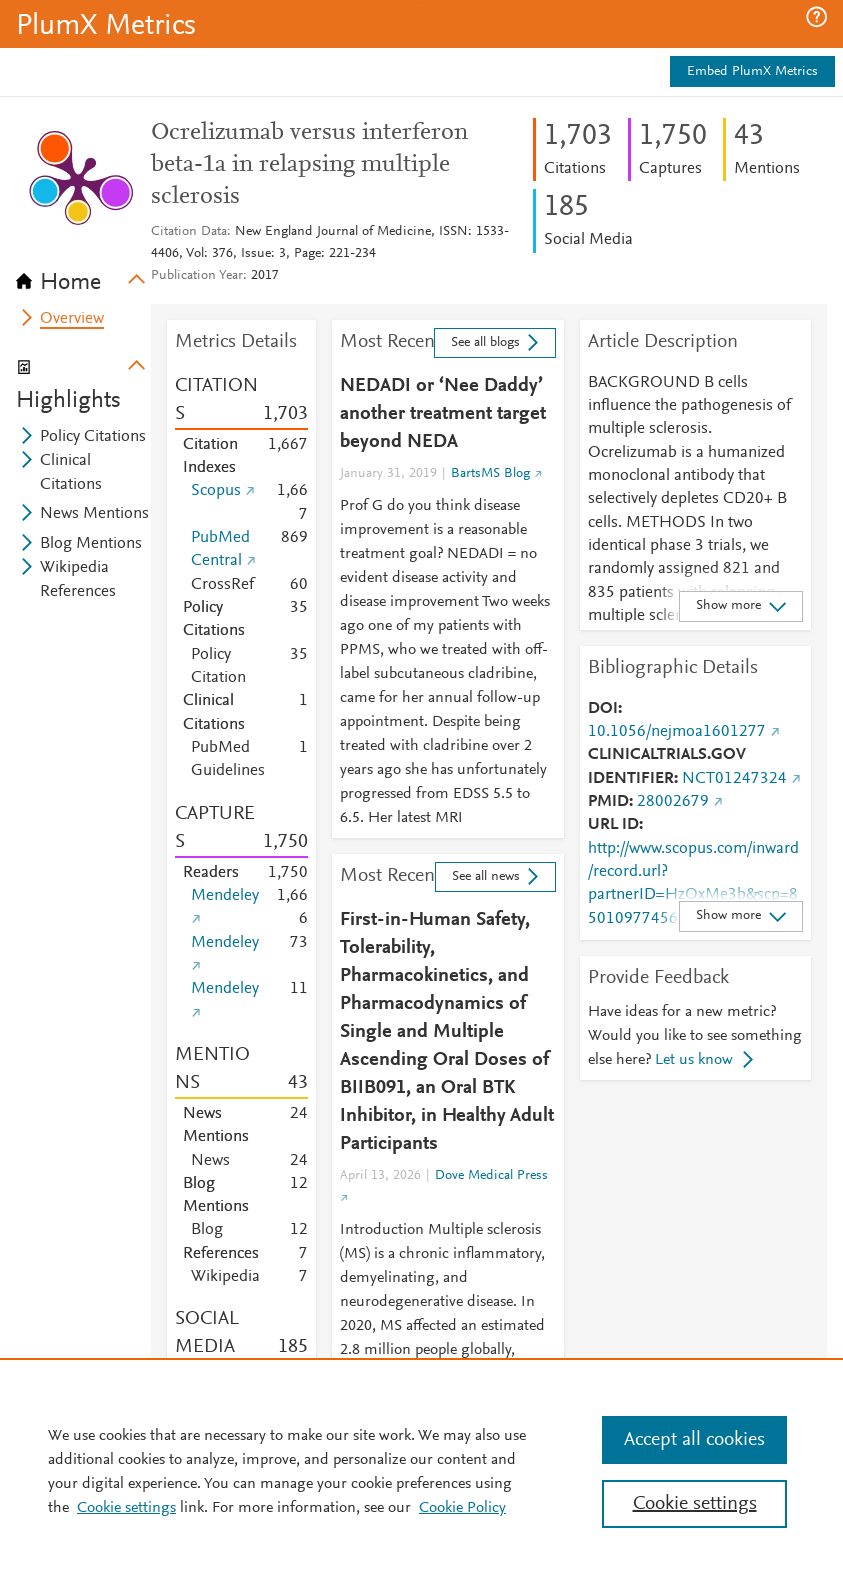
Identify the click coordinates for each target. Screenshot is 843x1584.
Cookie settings (126, 1508)
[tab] (83, 276)
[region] (421, 1471)
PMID (608, 802)
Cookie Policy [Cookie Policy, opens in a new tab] (462, 1508)
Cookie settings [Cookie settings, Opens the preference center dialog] (695, 1504)
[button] (816, 17)
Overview (72, 319)
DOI (603, 709)
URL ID (613, 825)
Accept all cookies (694, 1440)
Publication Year (197, 276)
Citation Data (189, 232)
